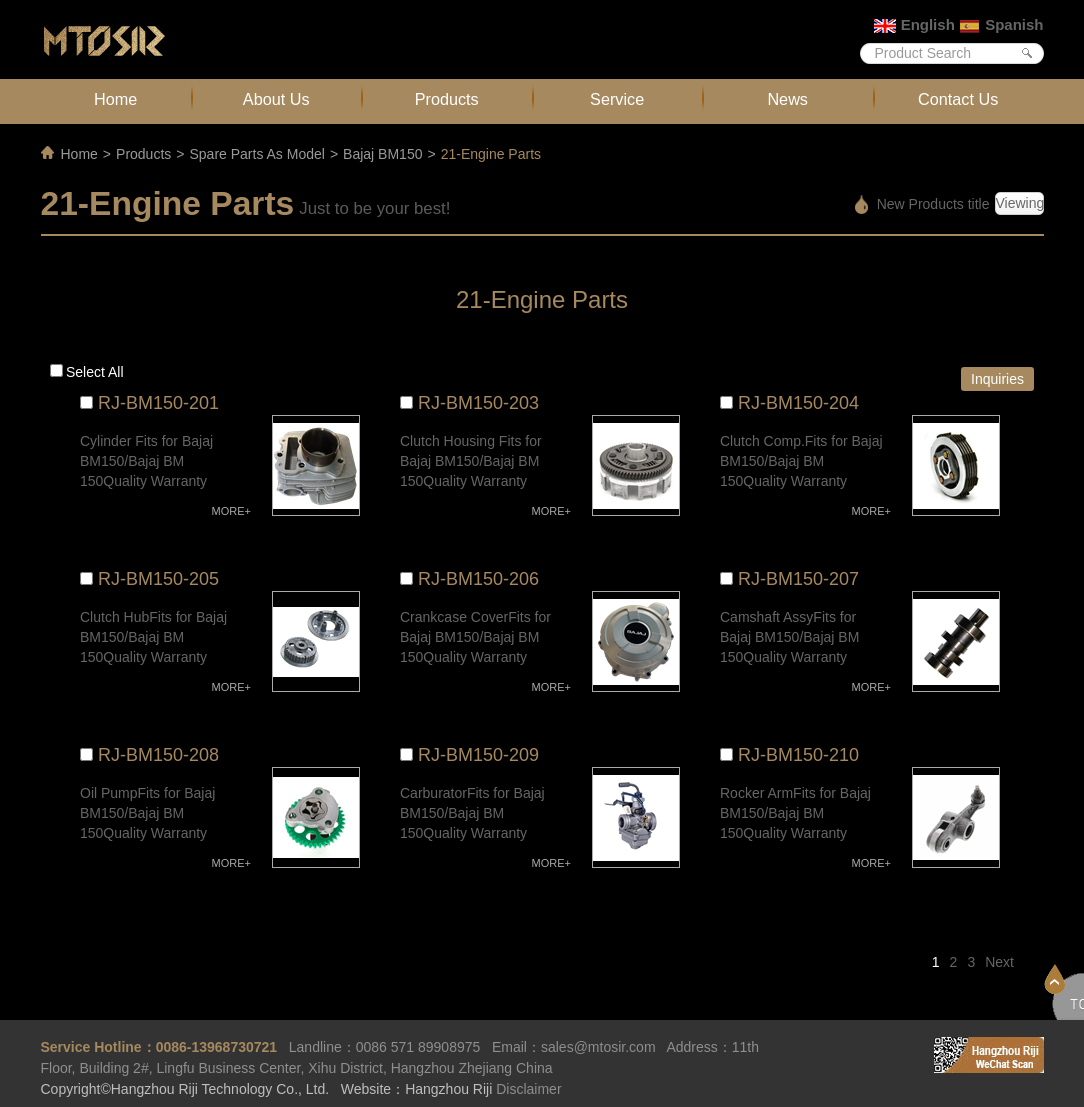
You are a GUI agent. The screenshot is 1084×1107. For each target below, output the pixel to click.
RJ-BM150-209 (478, 755)
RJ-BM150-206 (478, 579)
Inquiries (997, 379)
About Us (276, 99)
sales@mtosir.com (598, 1047)
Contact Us (958, 99)
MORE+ (231, 511)
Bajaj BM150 (382, 154)
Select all (95, 372)
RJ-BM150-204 (798, 403)
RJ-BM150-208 (158, 755)
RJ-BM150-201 (158, 403)
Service (617, 99)
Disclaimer (528, 1089)
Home (115, 99)
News (787, 99)
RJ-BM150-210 (798, 755)
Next (999, 962)
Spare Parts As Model (256, 154)
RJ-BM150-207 (798, 579)
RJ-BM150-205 (158, 579)
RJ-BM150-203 (478, 403)
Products (447, 99)
